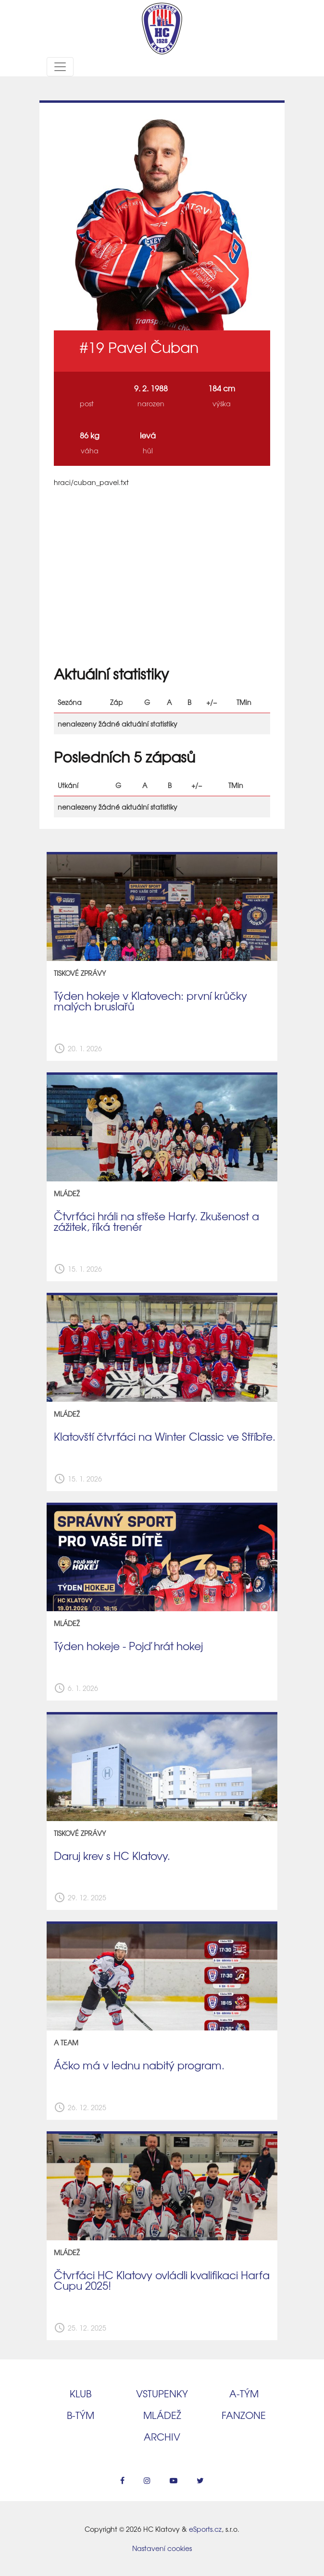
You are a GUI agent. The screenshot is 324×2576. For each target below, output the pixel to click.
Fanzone (244, 2415)
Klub (80, 2393)
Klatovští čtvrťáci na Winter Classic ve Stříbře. (164, 1436)
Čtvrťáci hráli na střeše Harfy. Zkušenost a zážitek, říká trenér (156, 1221)
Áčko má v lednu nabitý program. (139, 2065)
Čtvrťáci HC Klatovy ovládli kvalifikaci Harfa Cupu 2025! (162, 2280)
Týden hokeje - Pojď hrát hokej (128, 1645)
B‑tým (80, 2415)
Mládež (162, 2415)
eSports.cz (205, 2529)
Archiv (162, 2436)
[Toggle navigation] (60, 66)
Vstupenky (162, 2393)
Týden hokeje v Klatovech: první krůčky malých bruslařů (150, 1001)
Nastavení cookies (162, 2548)
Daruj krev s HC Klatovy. (112, 1855)
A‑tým (244, 2393)
